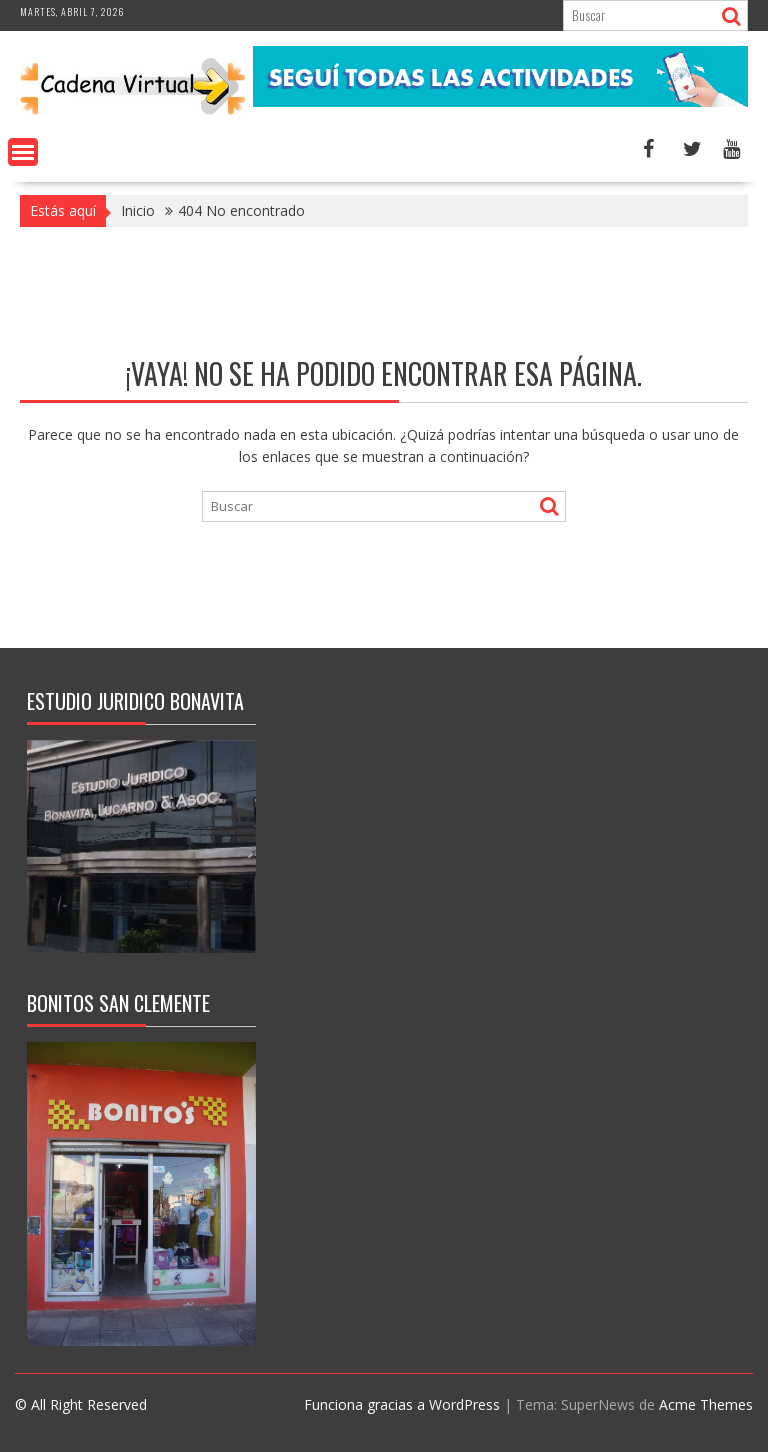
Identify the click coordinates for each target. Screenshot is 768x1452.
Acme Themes (706, 1404)
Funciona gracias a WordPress (402, 1404)
